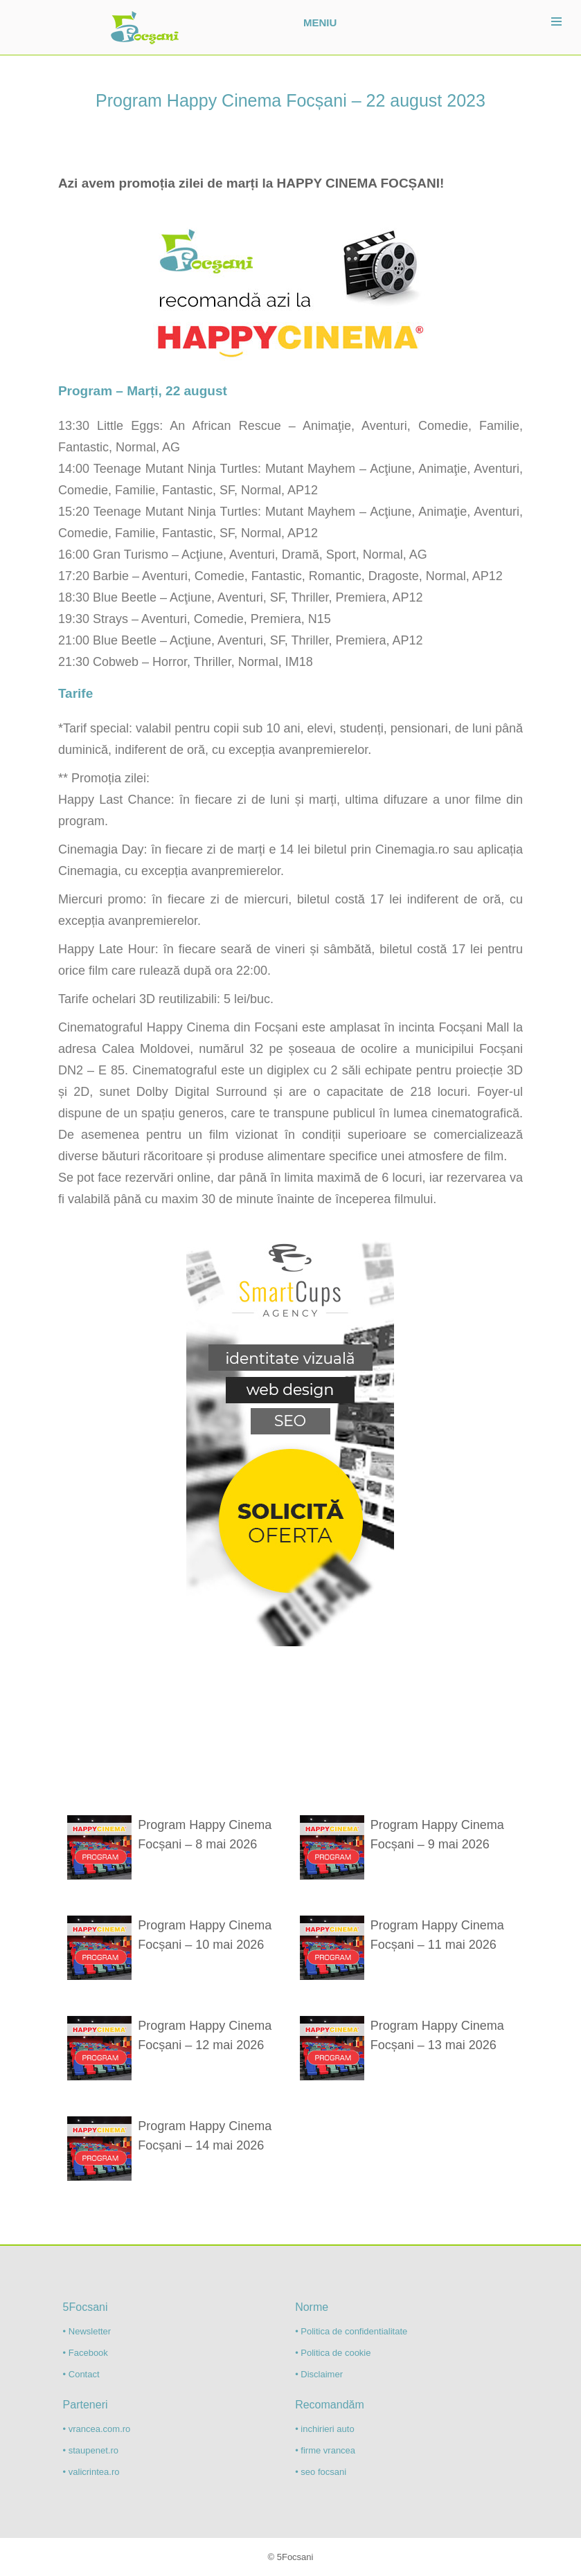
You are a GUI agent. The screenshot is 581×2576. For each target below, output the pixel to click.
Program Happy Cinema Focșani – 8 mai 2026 (204, 1834)
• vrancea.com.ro (97, 2429)
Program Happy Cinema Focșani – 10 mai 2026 (204, 1935)
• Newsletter (87, 2331)
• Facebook (85, 2353)
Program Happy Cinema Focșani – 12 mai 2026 (204, 2035)
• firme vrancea (325, 2450)
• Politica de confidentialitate (351, 2331)
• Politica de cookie (332, 2353)
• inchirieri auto (324, 2429)
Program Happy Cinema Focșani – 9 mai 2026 (437, 1834)
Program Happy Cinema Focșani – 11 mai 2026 (437, 1935)
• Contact (81, 2374)
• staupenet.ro (90, 2450)
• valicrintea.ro (91, 2472)
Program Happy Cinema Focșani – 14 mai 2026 (204, 2135)
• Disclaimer (319, 2374)
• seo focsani (320, 2472)
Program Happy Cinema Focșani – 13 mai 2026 (437, 2035)
